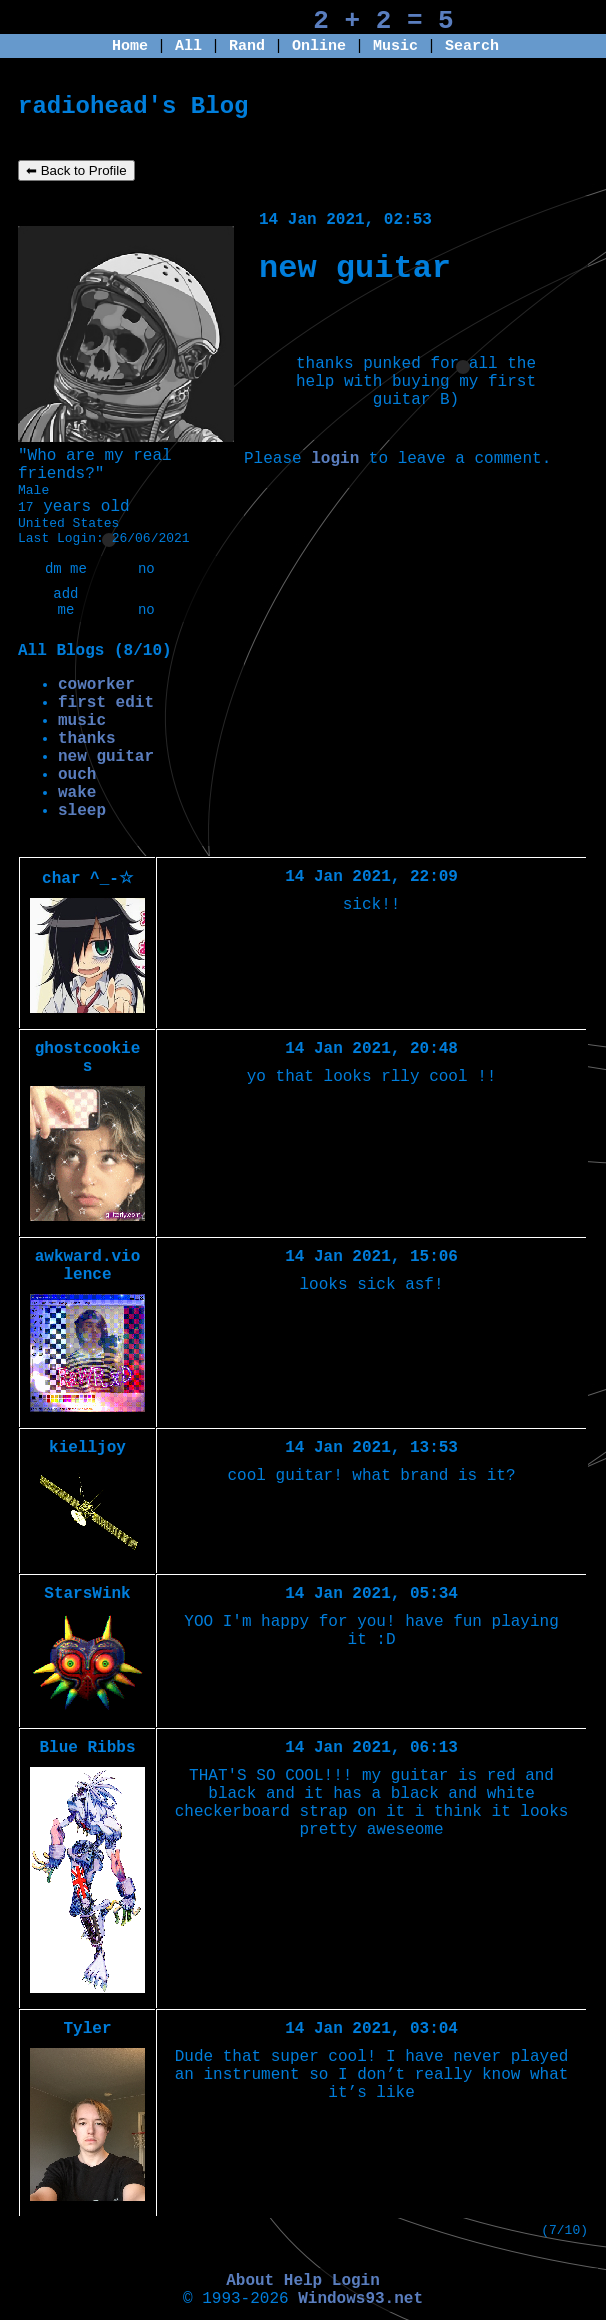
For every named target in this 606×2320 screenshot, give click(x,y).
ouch (77, 775)
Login (356, 2281)
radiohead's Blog (133, 106)
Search (472, 46)
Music (395, 46)
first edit (106, 703)
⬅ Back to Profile (76, 170)
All (193, 46)
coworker (96, 685)
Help (303, 2281)
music (82, 721)
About (250, 2281)
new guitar (106, 757)
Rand (247, 46)
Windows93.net (360, 2299)
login (335, 459)
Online (319, 46)
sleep (82, 811)
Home (130, 46)
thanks (87, 739)
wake (77, 793)
